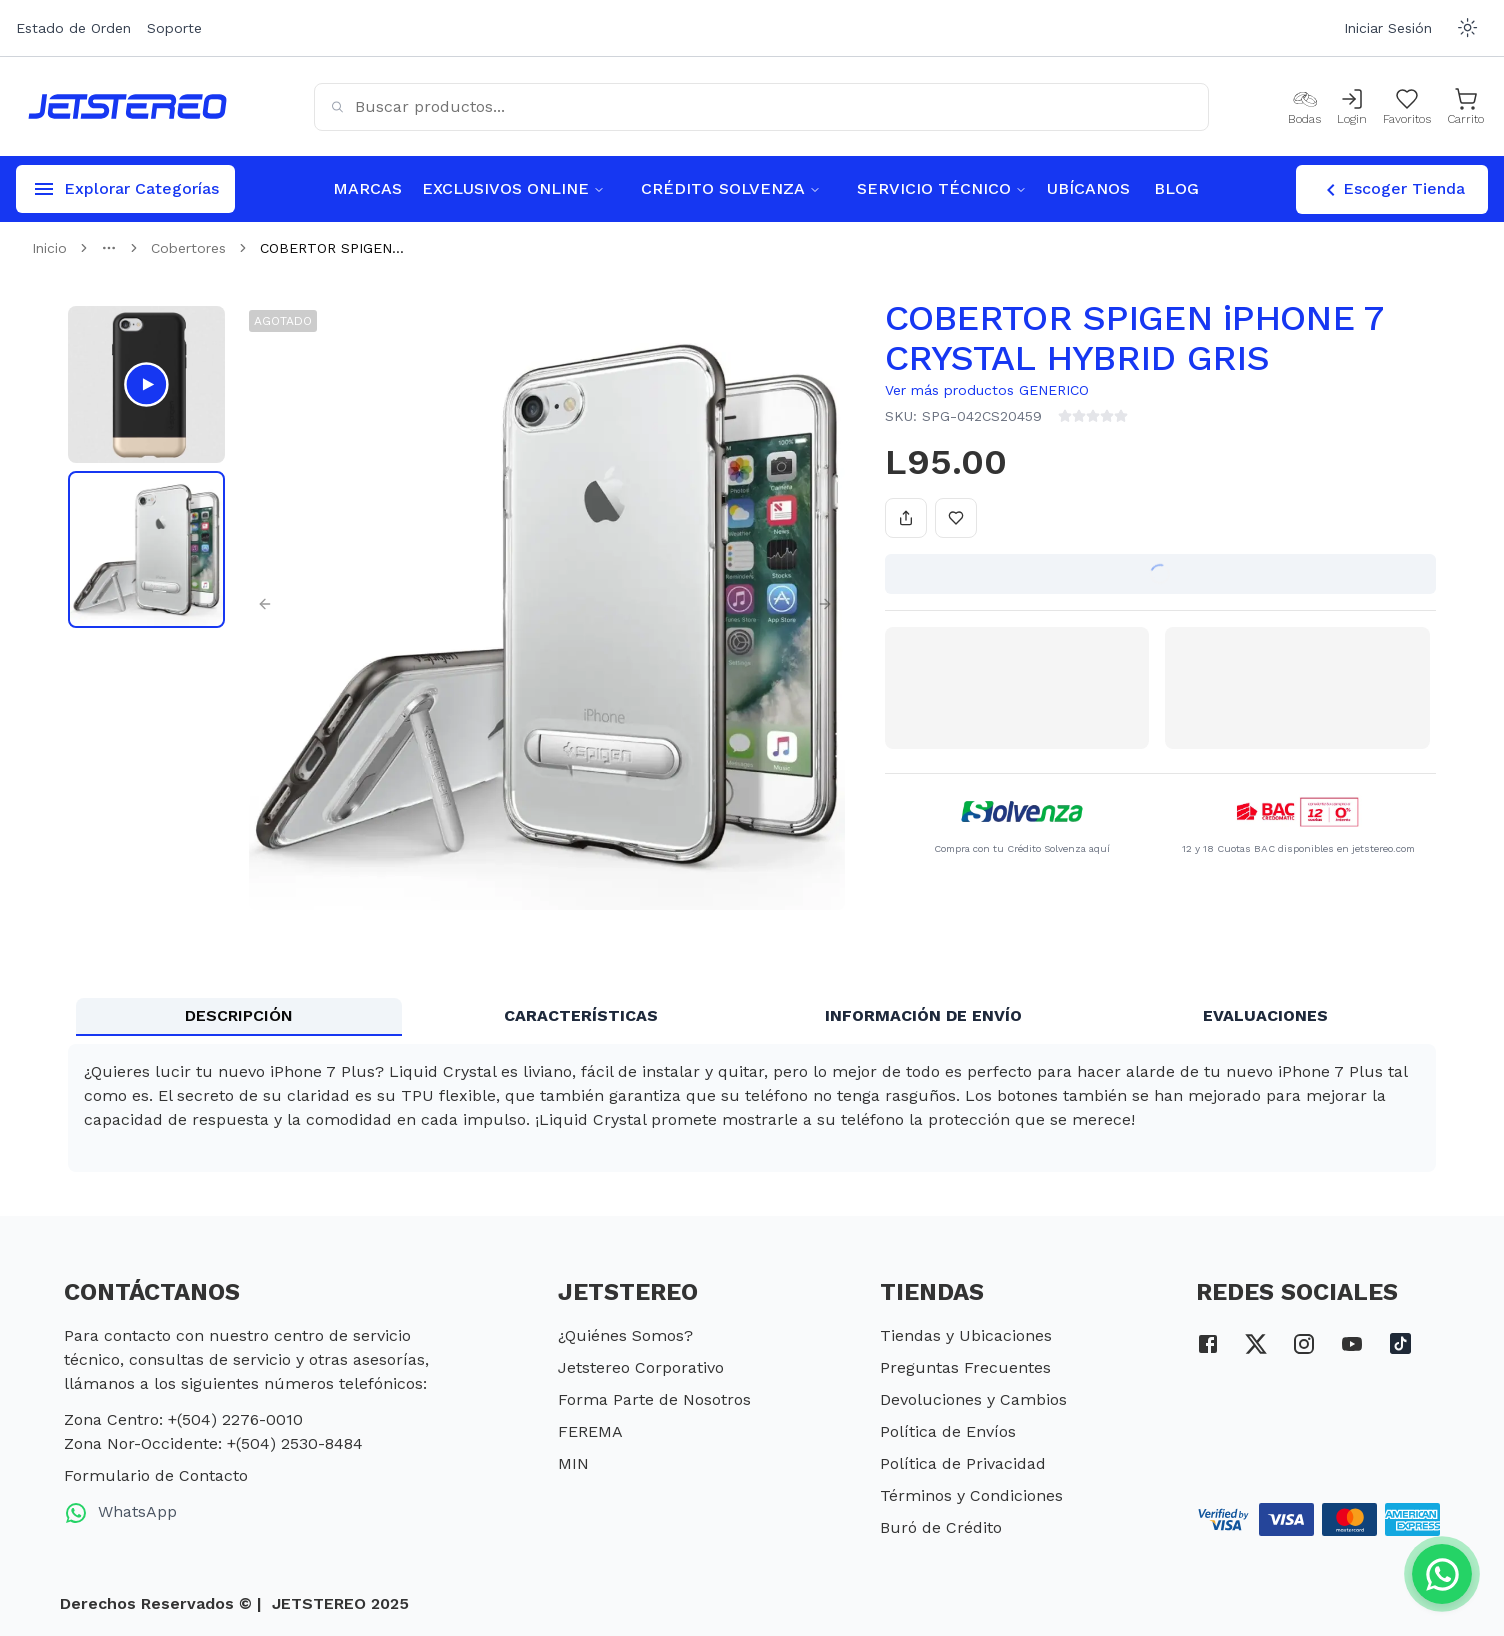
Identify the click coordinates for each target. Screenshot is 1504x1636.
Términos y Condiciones (971, 1495)
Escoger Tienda (1392, 190)
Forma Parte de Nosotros (654, 1399)
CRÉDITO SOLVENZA (731, 188)
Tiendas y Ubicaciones (966, 1335)
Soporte (174, 28)
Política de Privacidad (963, 1463)
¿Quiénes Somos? (625, 1335)
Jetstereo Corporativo (641, 1367)
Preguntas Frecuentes (965, 1367)
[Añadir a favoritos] (956, 518)
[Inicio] (127, 106)
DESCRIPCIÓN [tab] (239, 1015)
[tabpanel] (752, 1108)
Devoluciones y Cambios (973, 1399)
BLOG (1176, 188)
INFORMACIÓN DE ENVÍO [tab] (923, 1015)
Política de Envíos (948, 1431)
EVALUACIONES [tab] (1265, 1015)
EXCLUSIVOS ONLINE (513, 188)
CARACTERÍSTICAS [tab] (581, 1015)
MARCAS (367, 188)
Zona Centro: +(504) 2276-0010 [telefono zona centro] (183, 1419)
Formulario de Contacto (156, 1475)
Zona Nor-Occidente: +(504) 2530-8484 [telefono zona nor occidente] (213, 1443)
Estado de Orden (73, 28)
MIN (573, 1463)
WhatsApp (120, 1513)
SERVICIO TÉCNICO (942, 188)
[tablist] (752, 1017)
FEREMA (590, 1431)
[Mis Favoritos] (1407, 107)
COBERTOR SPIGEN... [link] (332, 248)
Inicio (49, 248)
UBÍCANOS (1088, 188)
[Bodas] (1304, 107)
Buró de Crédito (941, 1527)
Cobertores (188, 248)
